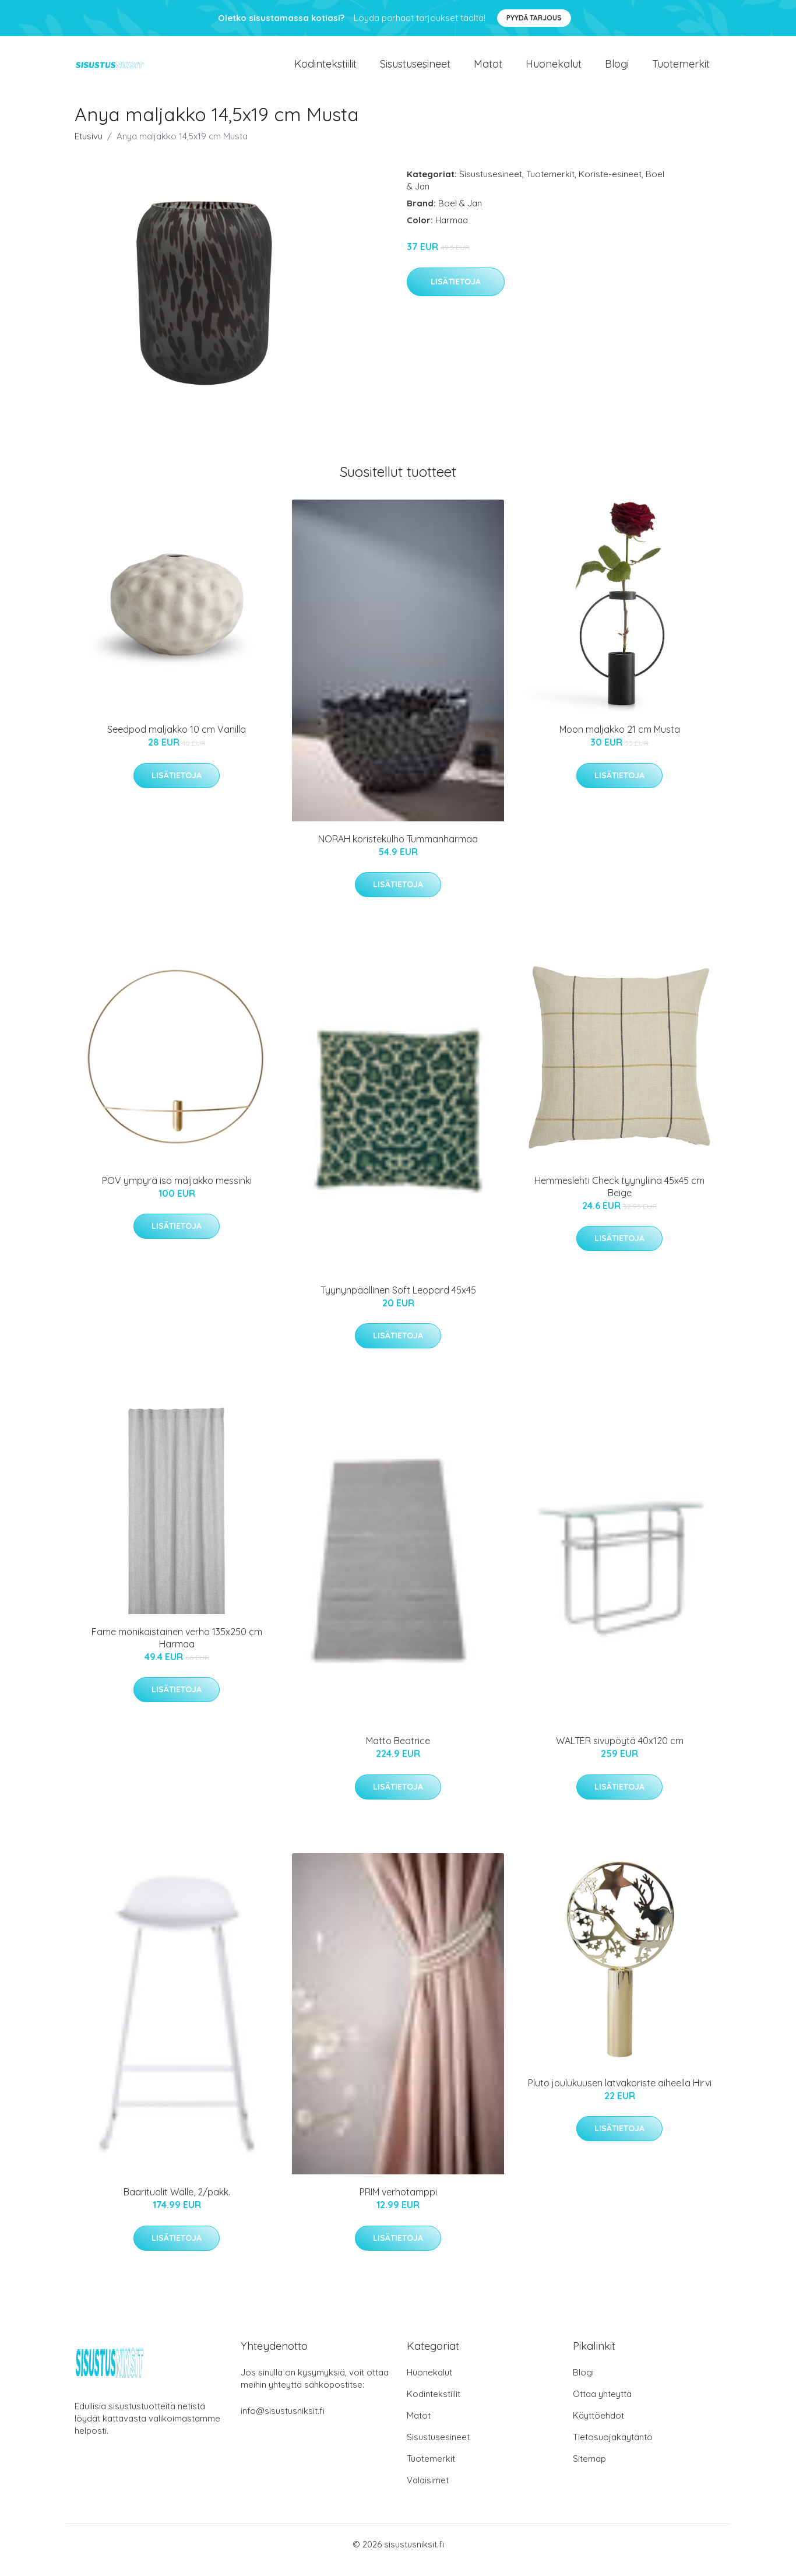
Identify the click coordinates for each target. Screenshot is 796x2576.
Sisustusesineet (415, 69)
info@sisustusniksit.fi (283, 2422)
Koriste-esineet (610, 185)
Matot (488, 69)
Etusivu (89, 147)
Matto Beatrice (398, 1752)
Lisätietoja (456, 293)
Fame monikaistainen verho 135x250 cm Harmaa (176, 1649)
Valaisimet (428, 2491)
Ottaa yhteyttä (602, 2405)
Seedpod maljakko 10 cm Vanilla (176, 741)
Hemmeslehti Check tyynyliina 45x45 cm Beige (619, 1198)
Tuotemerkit (681, 69)
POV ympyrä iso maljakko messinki (177, 1192)
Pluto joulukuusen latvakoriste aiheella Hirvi (620, 2094)
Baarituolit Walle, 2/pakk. (177, 2203)
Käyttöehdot (598, 2427)
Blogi (617, 69)
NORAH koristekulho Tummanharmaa (398, 850)
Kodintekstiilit (325, 69)
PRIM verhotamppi (398, 2203)
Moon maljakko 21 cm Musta (619, 741)
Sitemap (589, 2470)
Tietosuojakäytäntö (613, 2448)
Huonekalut (554, 69)
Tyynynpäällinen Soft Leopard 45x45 (398, 1302)
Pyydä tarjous (534, 17)
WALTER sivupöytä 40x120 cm (620, 1752)
